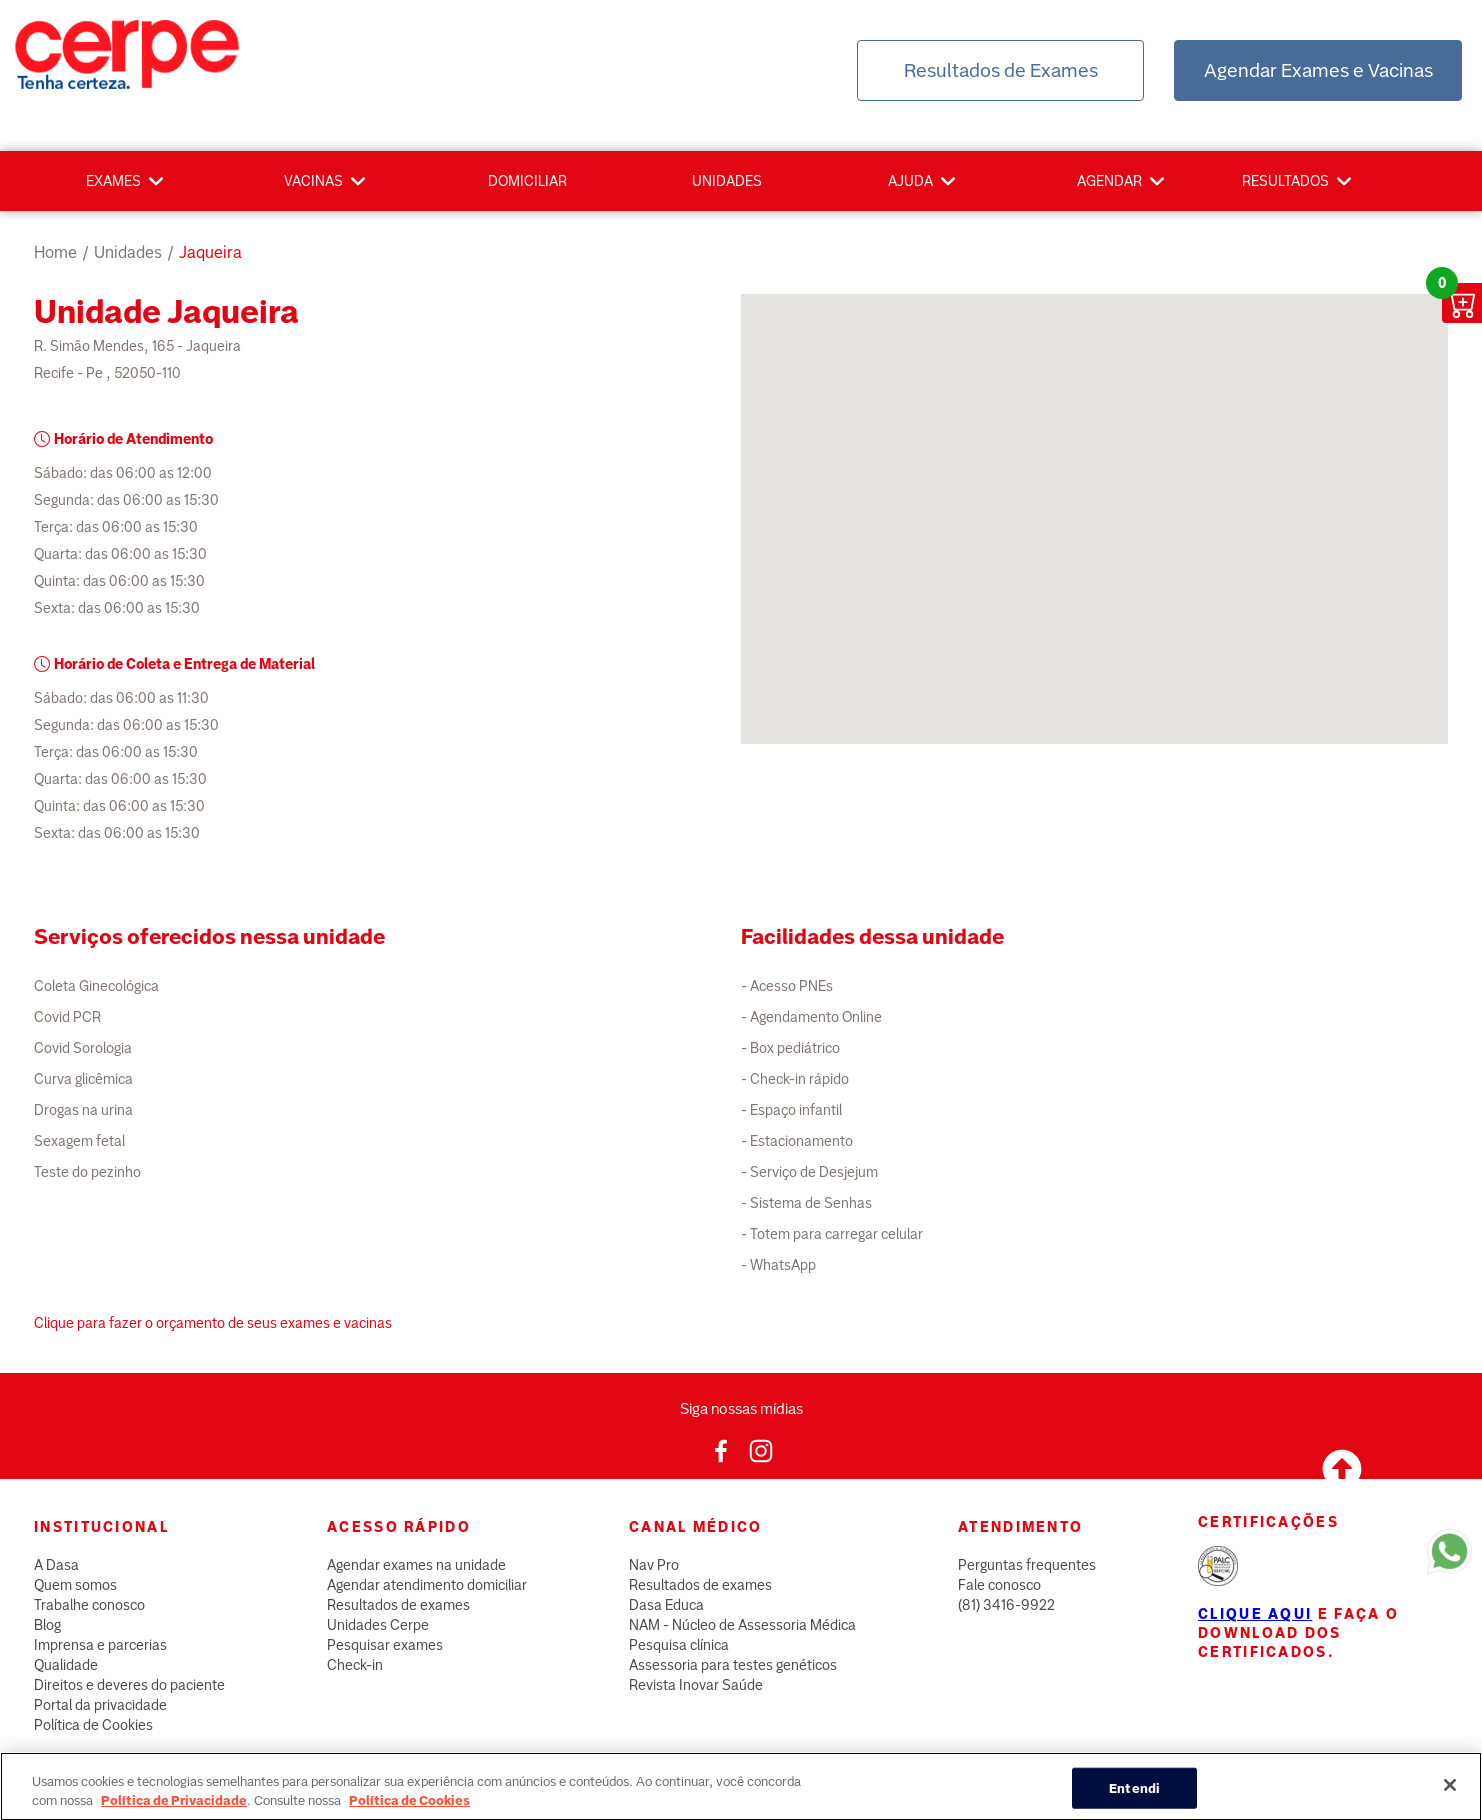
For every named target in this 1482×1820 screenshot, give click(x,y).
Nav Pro (654, 1565)
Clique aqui (1255, 1614)
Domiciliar (527, 181)
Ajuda (910, 181)
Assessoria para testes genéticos (733, 1665)
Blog (47, 1625)
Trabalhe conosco (89, 1605)
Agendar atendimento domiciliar (427, 1585)
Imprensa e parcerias (100, 1645)
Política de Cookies (93, 1725)
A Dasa (56, 1565)
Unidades (727, 181)
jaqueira (210, 252)
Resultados (1285, 181)
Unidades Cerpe (378, 1625)
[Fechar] (1450, 1795)
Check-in (355, 1665)
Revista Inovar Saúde (696, 1685)
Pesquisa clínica (679, 1645)
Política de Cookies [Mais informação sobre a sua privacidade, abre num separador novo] (409, 1811)
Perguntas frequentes (1027, 1565)
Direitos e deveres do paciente (129, 1685)
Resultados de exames (398, 1605)
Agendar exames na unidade (416, 1565)
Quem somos (75, 1585)
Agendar (1109, 181)
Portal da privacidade (100, 1705)
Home (55, 252)
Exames (113, 181)
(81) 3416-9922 (1006, 1605)
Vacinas (313, 181)
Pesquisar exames (385, 1645)
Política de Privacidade (174, 1811)
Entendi (1134, 1798)
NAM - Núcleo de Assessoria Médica (742, 1625)
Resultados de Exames (1001, 70)
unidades (128, 252)
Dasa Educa (666, 1605)
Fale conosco (999, 1585)
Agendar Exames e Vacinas (1318, 70)
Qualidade (66, 1665)
